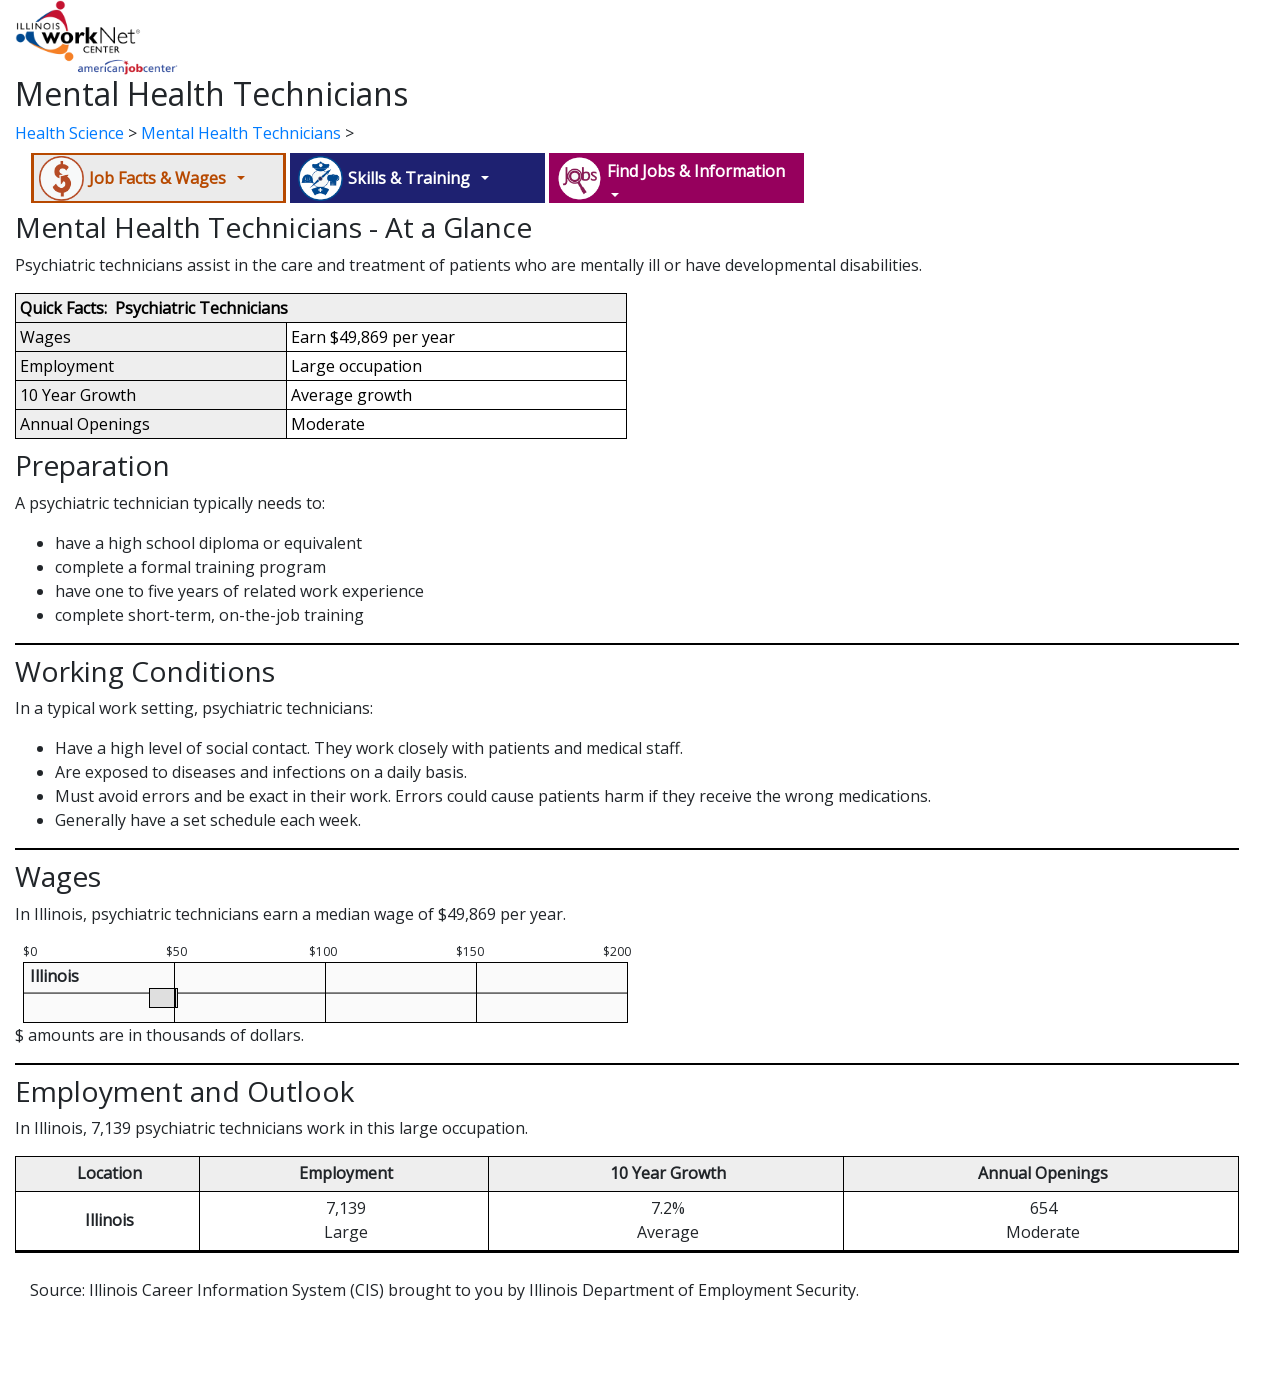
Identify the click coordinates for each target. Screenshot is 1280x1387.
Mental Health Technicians (241, 133)
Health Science (69, 133)
